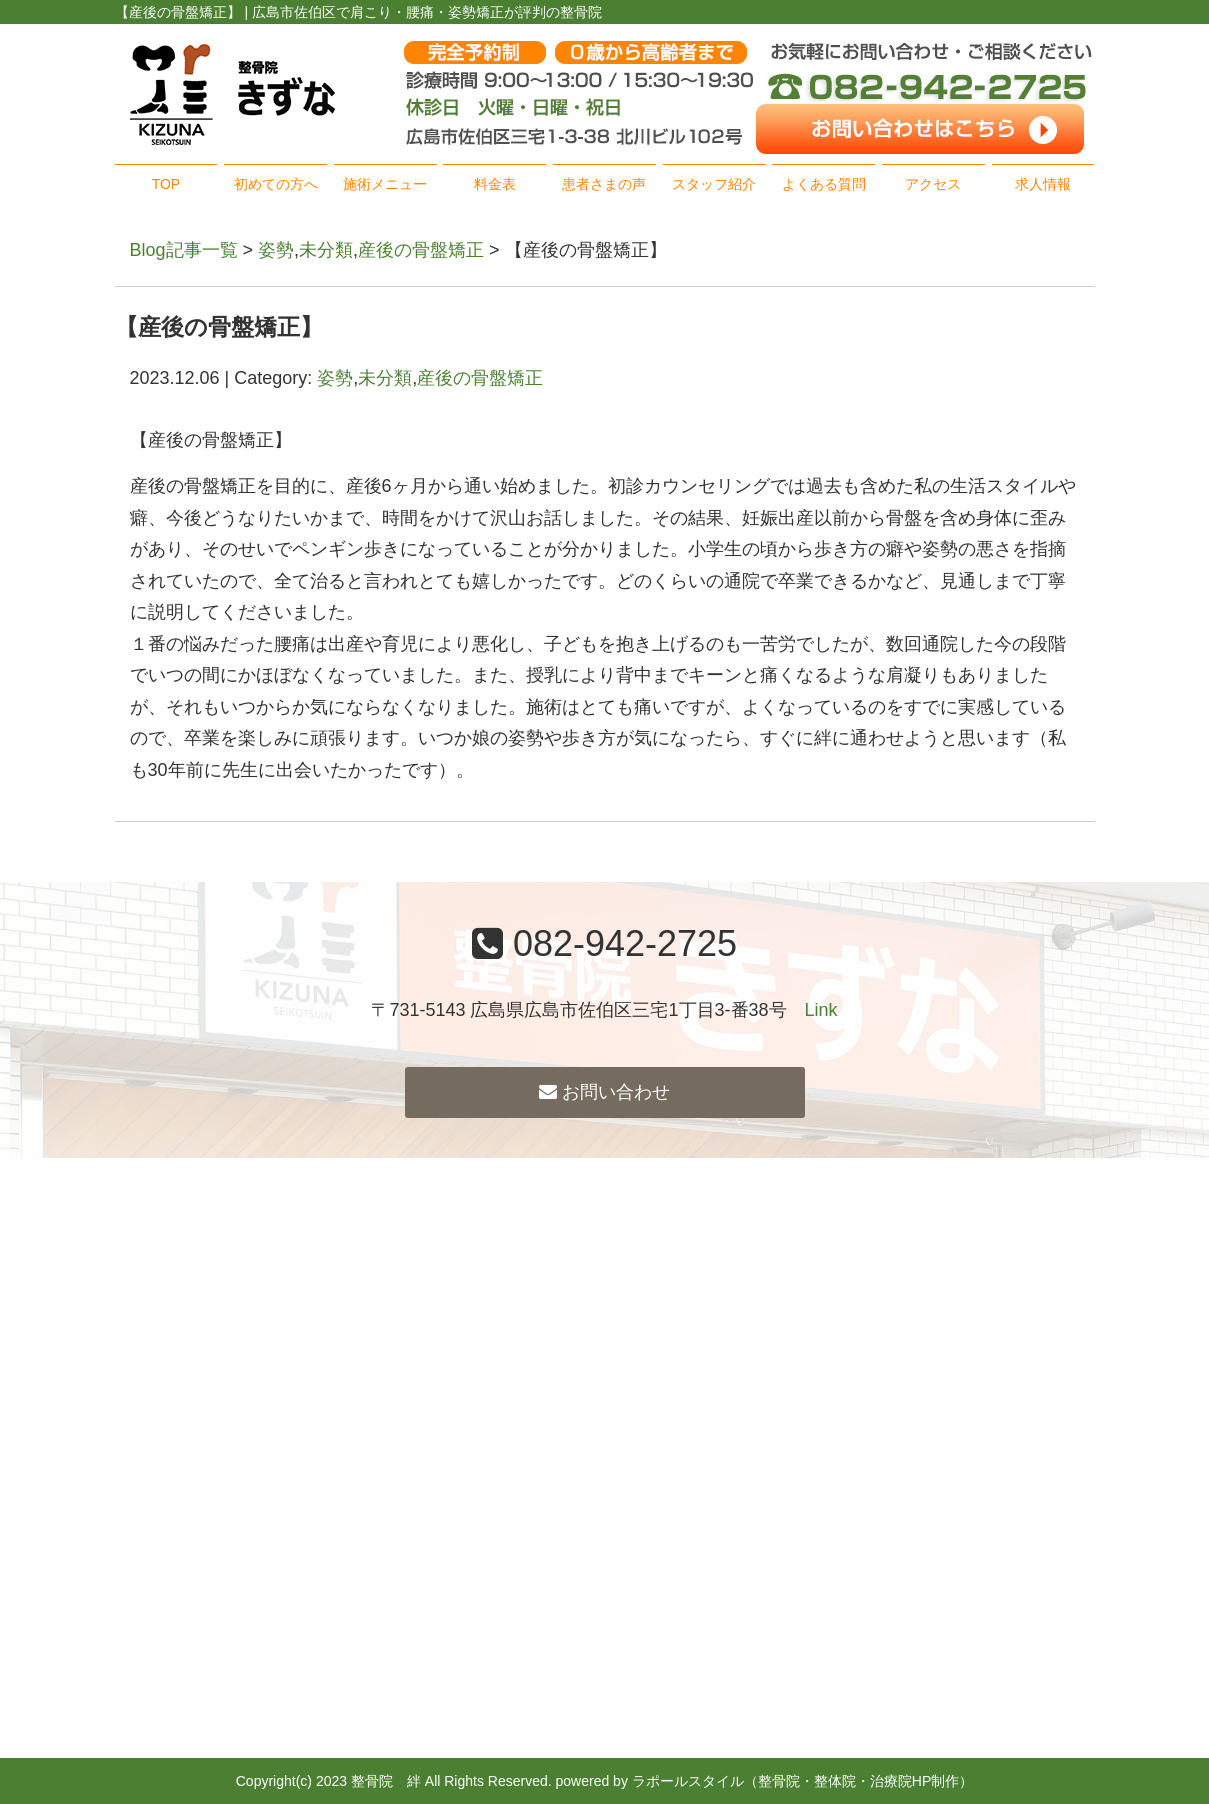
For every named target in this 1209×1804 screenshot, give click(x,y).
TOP (166, 184)
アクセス (933, 184)
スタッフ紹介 (714, 184)
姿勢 (276, 250)
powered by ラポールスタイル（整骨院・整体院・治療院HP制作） (765, 1781)
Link (821, 1010)
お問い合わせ (604, 1092)
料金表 (495, 184)
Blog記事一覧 (184, 250)
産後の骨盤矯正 (421, 250)
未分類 (326, 250)
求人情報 (1043, 184)
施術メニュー (385, 184)
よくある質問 (824, 184)
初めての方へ (276, 184)
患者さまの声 (604, 184)
